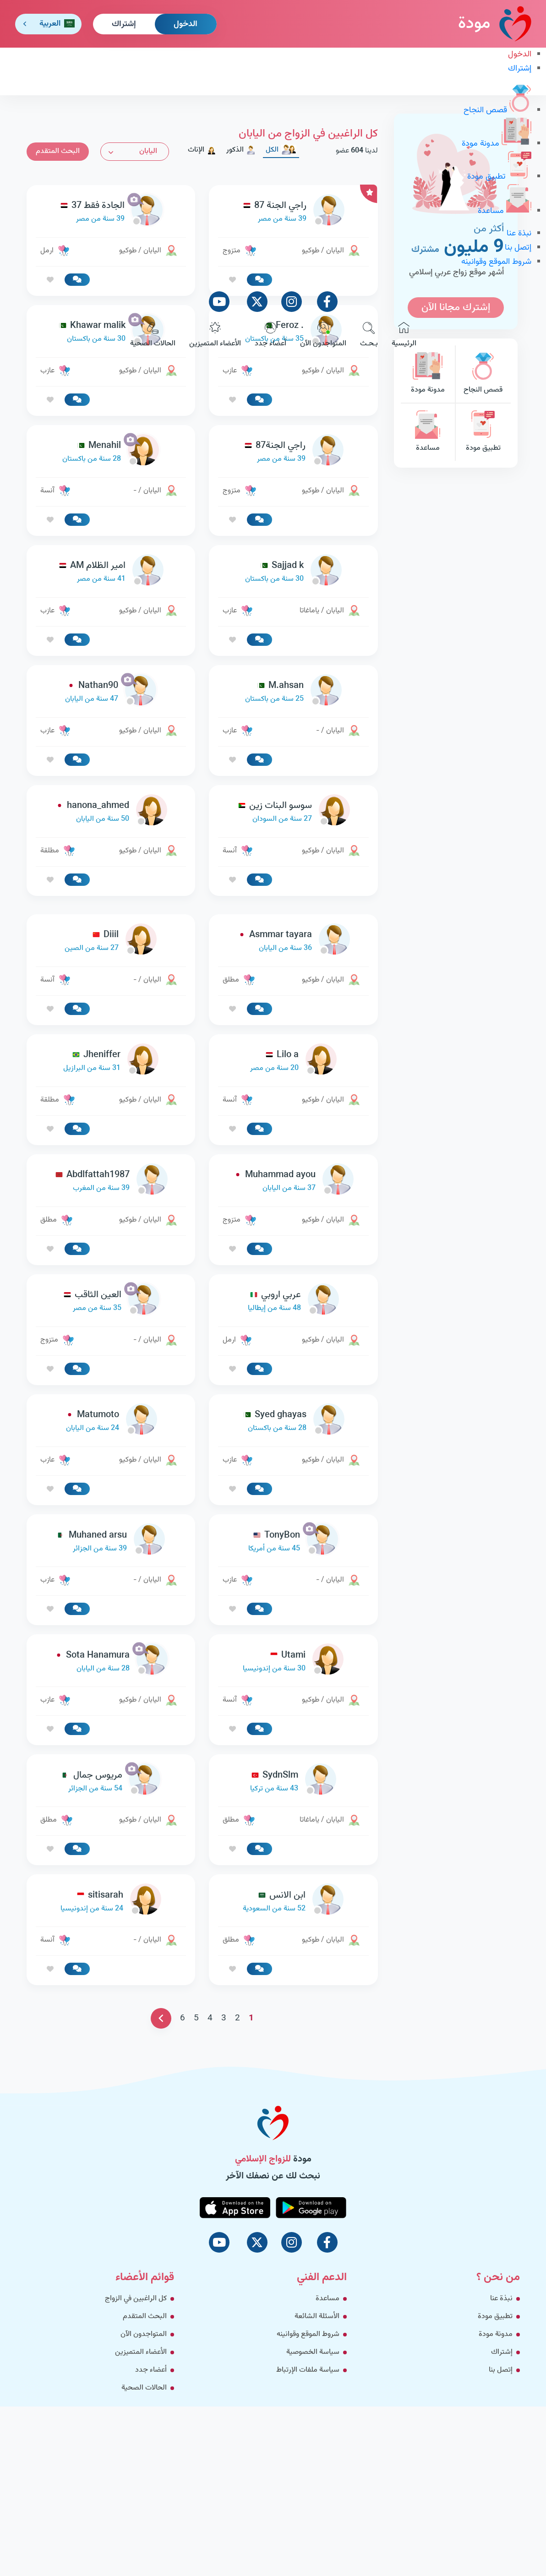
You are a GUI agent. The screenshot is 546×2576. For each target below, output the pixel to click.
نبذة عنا (519, 233)
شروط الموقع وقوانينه (496, 262)
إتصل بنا (518, 247)
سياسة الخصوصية (312, 2352)
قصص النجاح (497, 110)
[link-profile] (293, 452)
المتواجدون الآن (323, 335)
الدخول (185, 24)
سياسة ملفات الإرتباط (307, 2370)
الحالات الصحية (152, 335)
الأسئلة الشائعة (317, 2316)
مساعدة (504, 211)
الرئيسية (404, 335)
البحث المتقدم (145, 2316)
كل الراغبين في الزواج (136, 2298)
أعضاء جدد (270, 335)
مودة (494, 23)
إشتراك (124, 24)
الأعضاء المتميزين (215, 335)
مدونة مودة (496, 143)
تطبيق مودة (499, 176)
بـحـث (369, 335)
